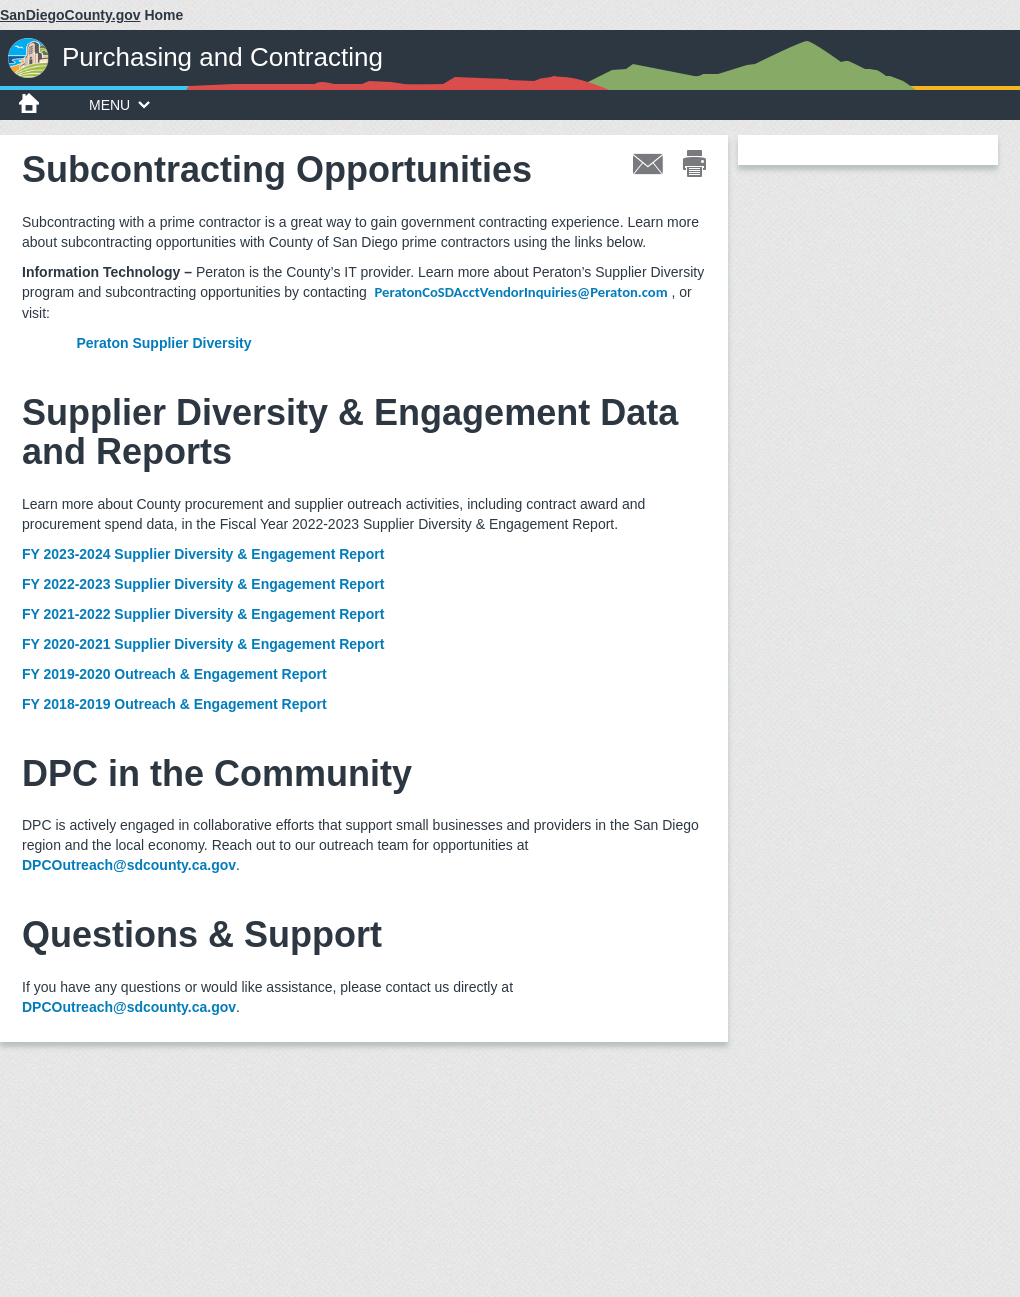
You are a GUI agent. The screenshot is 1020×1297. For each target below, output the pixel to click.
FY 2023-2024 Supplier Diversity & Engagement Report (203, 554)
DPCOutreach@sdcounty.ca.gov (129, 865)
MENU (119, 105)
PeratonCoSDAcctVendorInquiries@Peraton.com (521, 292)
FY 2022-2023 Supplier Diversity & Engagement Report (203, 584)
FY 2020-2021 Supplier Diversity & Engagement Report (203, 644)
